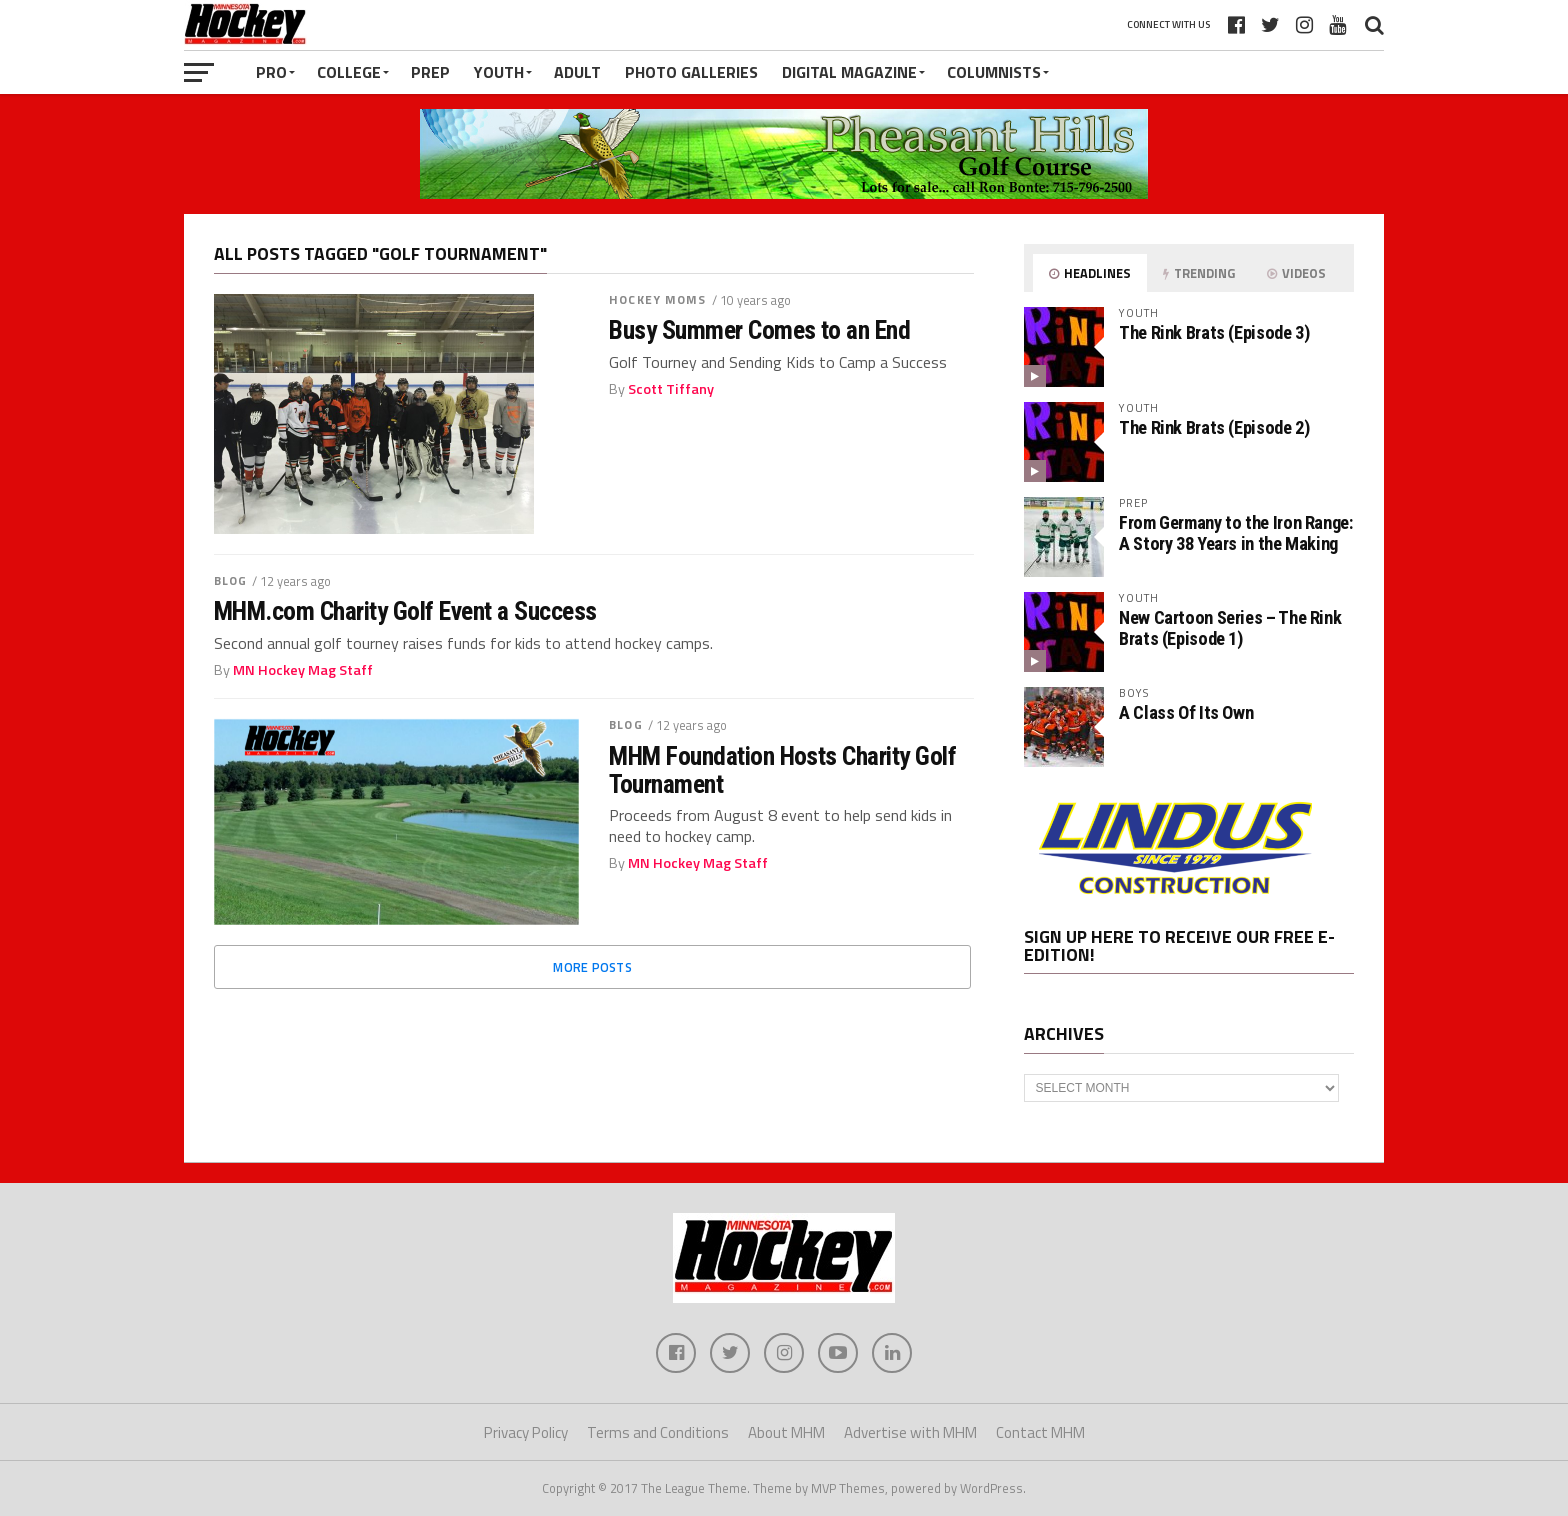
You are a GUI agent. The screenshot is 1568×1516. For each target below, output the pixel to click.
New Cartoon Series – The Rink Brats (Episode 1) (1230, 627)
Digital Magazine (849, 72)
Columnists (994, 72)
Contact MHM (1040, 1432)
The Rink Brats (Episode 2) (1214, 427)
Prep (430, 72)
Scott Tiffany (671, 389)
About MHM (786, 1432)
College (349, 72)
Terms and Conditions (658, 1432)
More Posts (592, 967)
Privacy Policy (526, 1432)
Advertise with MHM (910, 1432)
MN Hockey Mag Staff (303, 670)
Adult (577, 72)
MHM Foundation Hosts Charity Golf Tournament (782, 770)
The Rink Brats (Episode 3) (1214, 332)
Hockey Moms (657, 299)
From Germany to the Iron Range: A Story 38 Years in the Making (1236, 532)
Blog (230, 580)
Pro (271, 72)
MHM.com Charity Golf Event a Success (405, 611)
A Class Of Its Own (1186, 712)
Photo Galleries (691, 72)
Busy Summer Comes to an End (759, 330)
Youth (499, 72)
